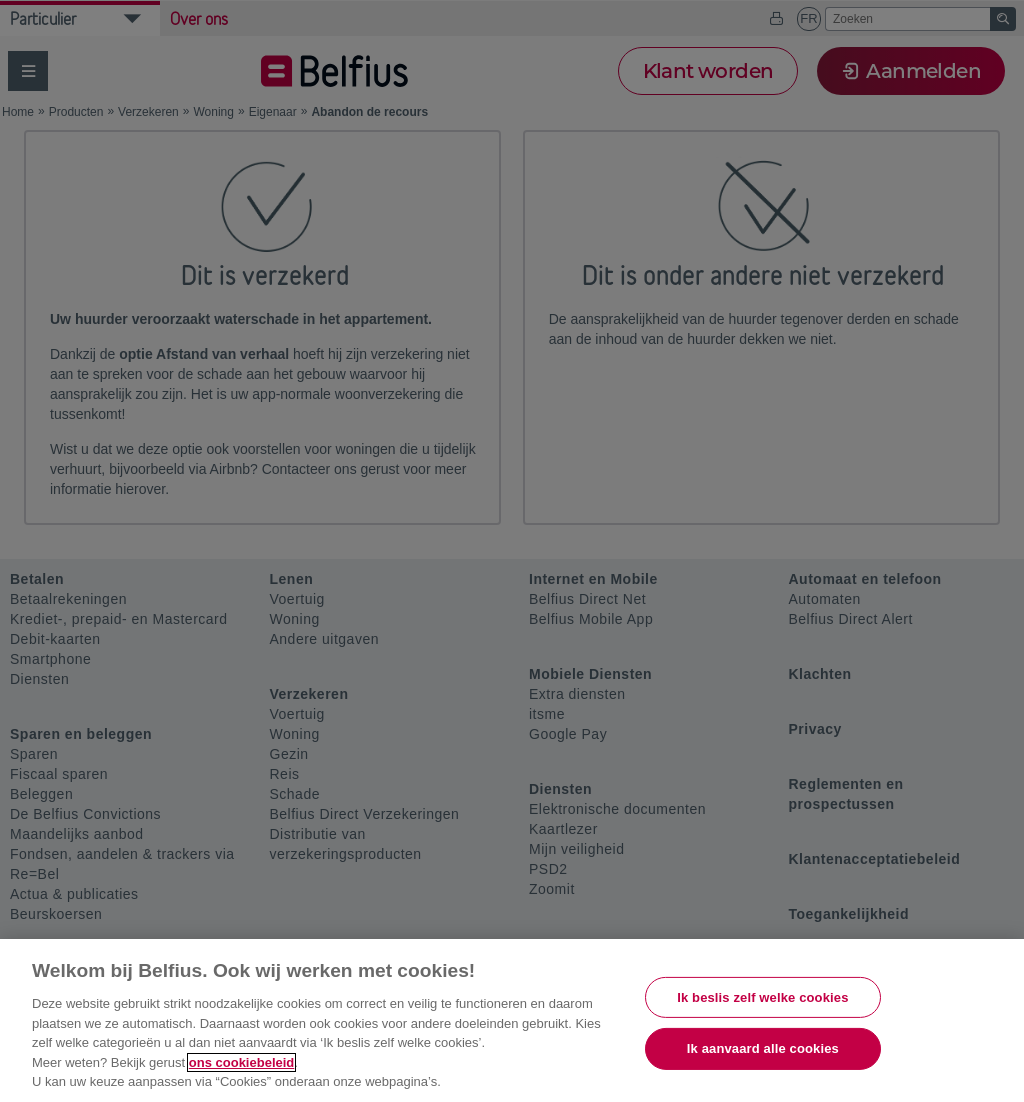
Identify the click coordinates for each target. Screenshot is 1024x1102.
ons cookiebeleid (241, 1062)
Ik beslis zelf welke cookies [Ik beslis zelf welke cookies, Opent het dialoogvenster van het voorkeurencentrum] (762, 997)
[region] (512, 1020)
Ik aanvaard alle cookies (763, 1048)
